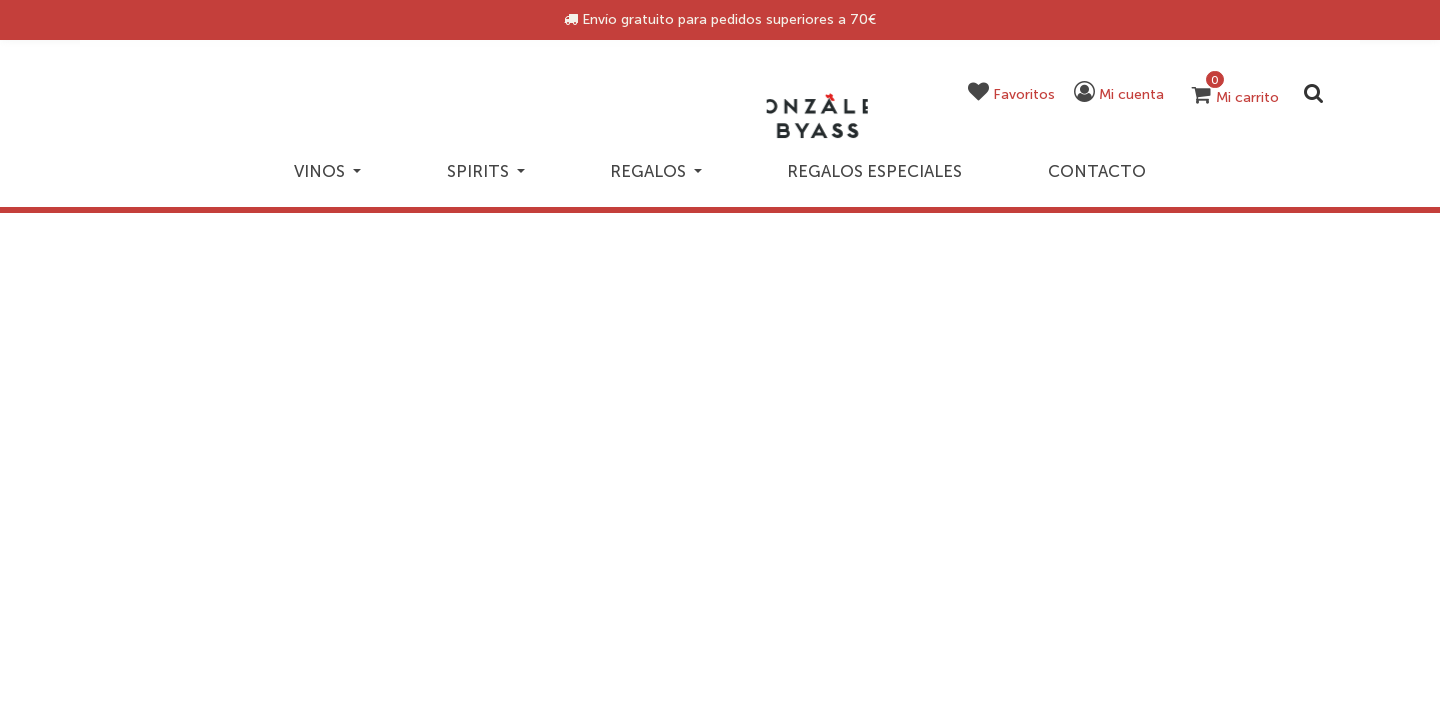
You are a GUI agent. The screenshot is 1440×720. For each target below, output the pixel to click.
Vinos (308, 162)
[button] (1020, 96)
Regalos (662, 162)
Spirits (479, 162)
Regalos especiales (890, 162)
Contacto (1114, 162)
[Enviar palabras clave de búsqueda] (1313, 93)
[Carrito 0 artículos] (1234, 98)
